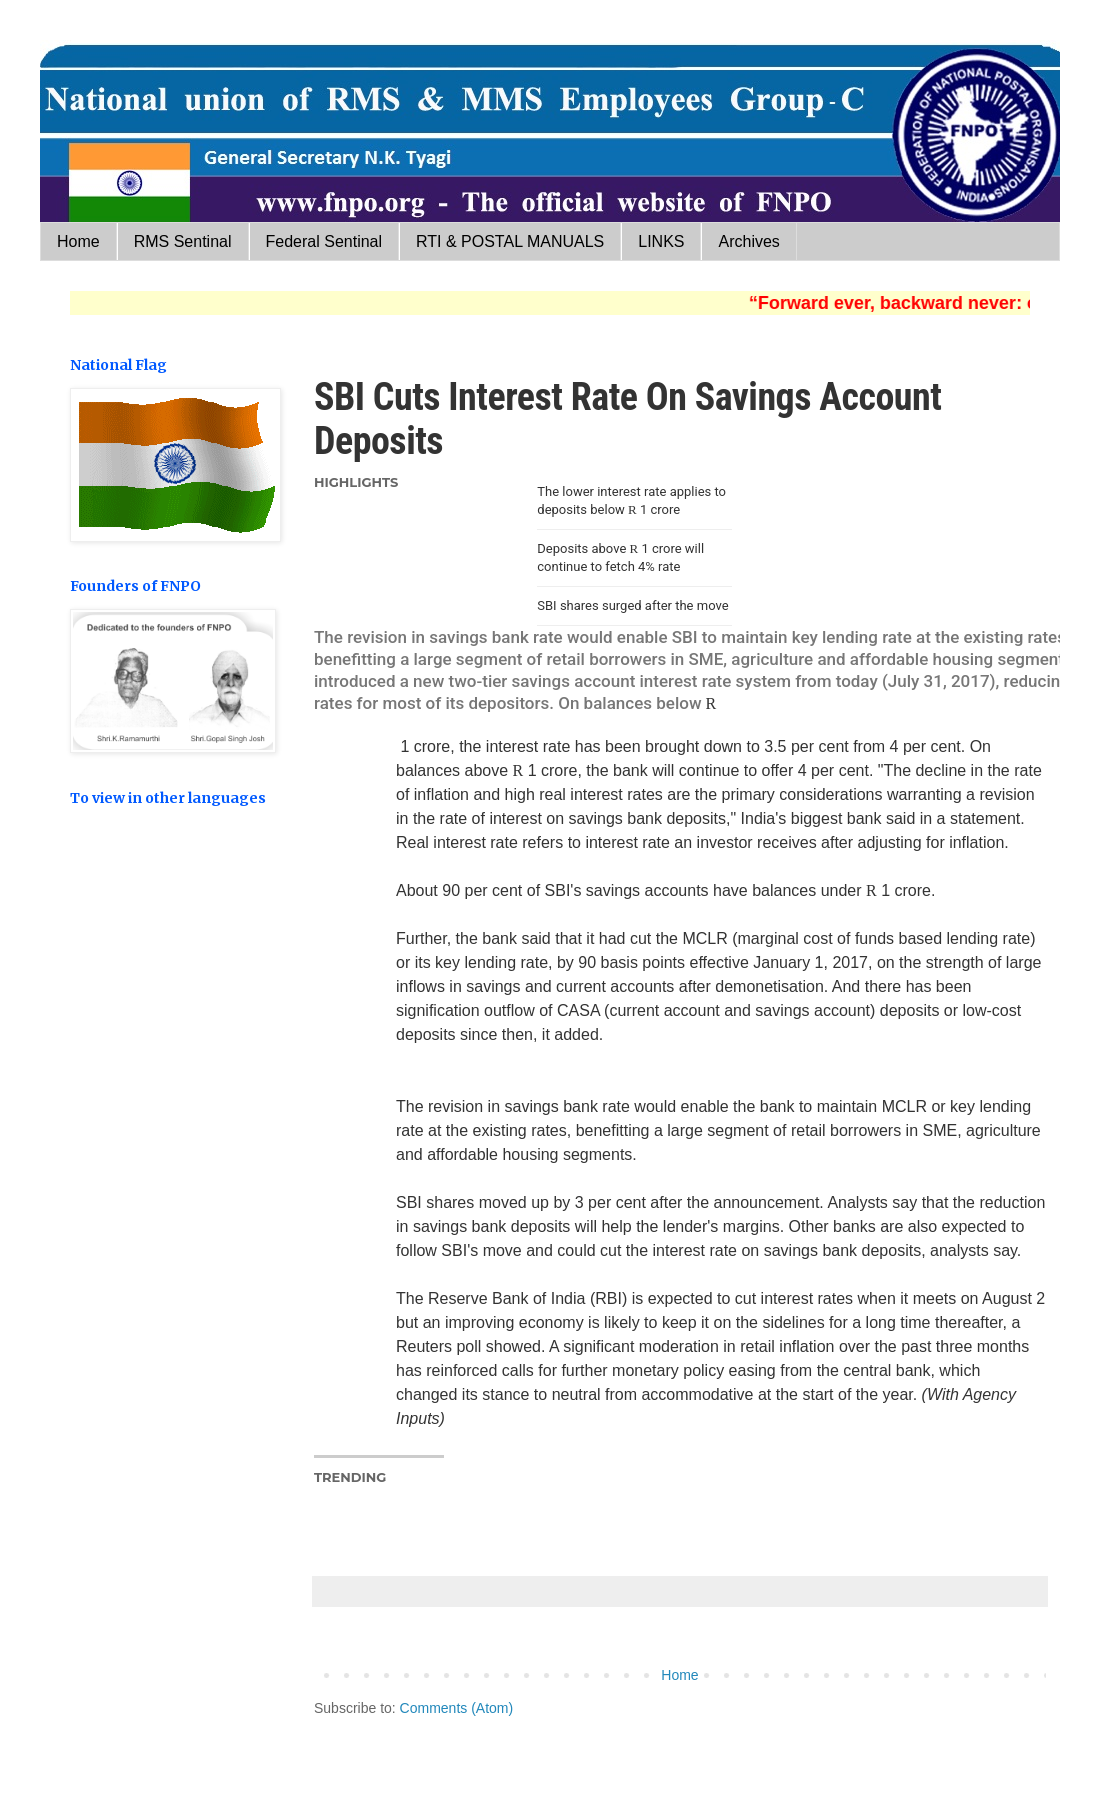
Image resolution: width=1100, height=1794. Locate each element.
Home (78, 241)
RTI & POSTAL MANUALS (510, 241)
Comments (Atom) (457, 1708)
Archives (748, 241)
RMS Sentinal (183, 241)
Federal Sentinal (324, 241)
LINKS (661, 241)
